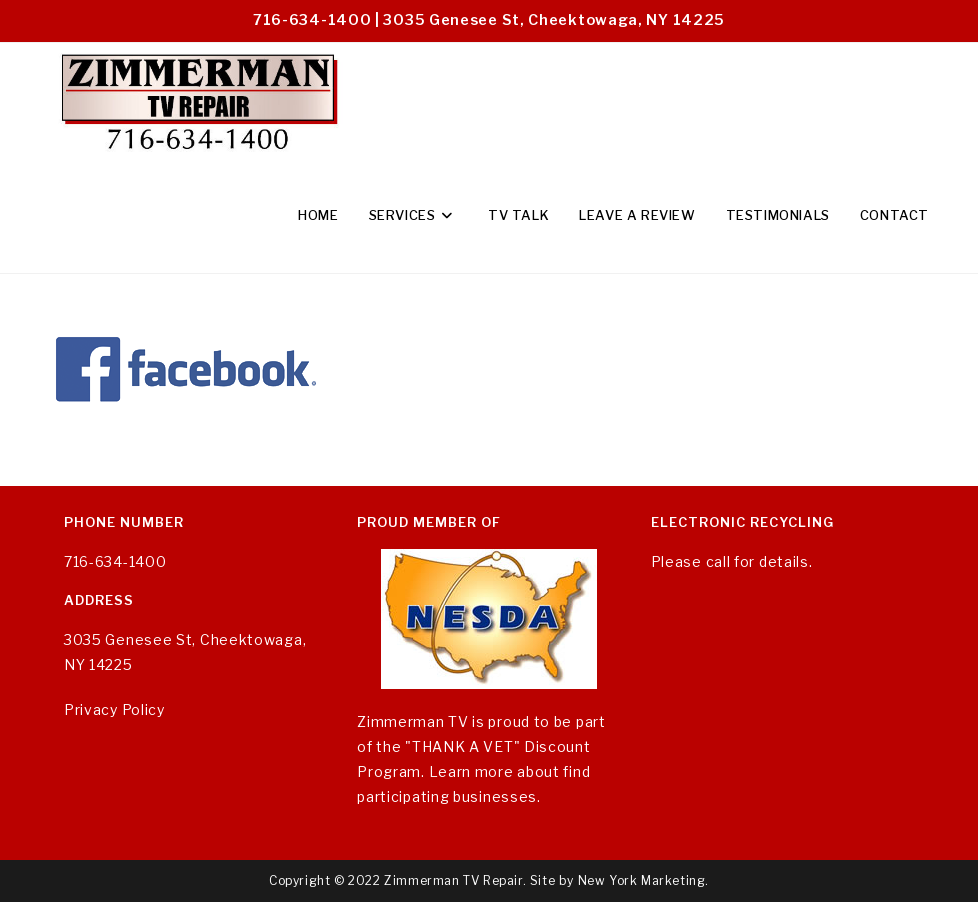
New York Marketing (642, 880)
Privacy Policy (114, 709)
